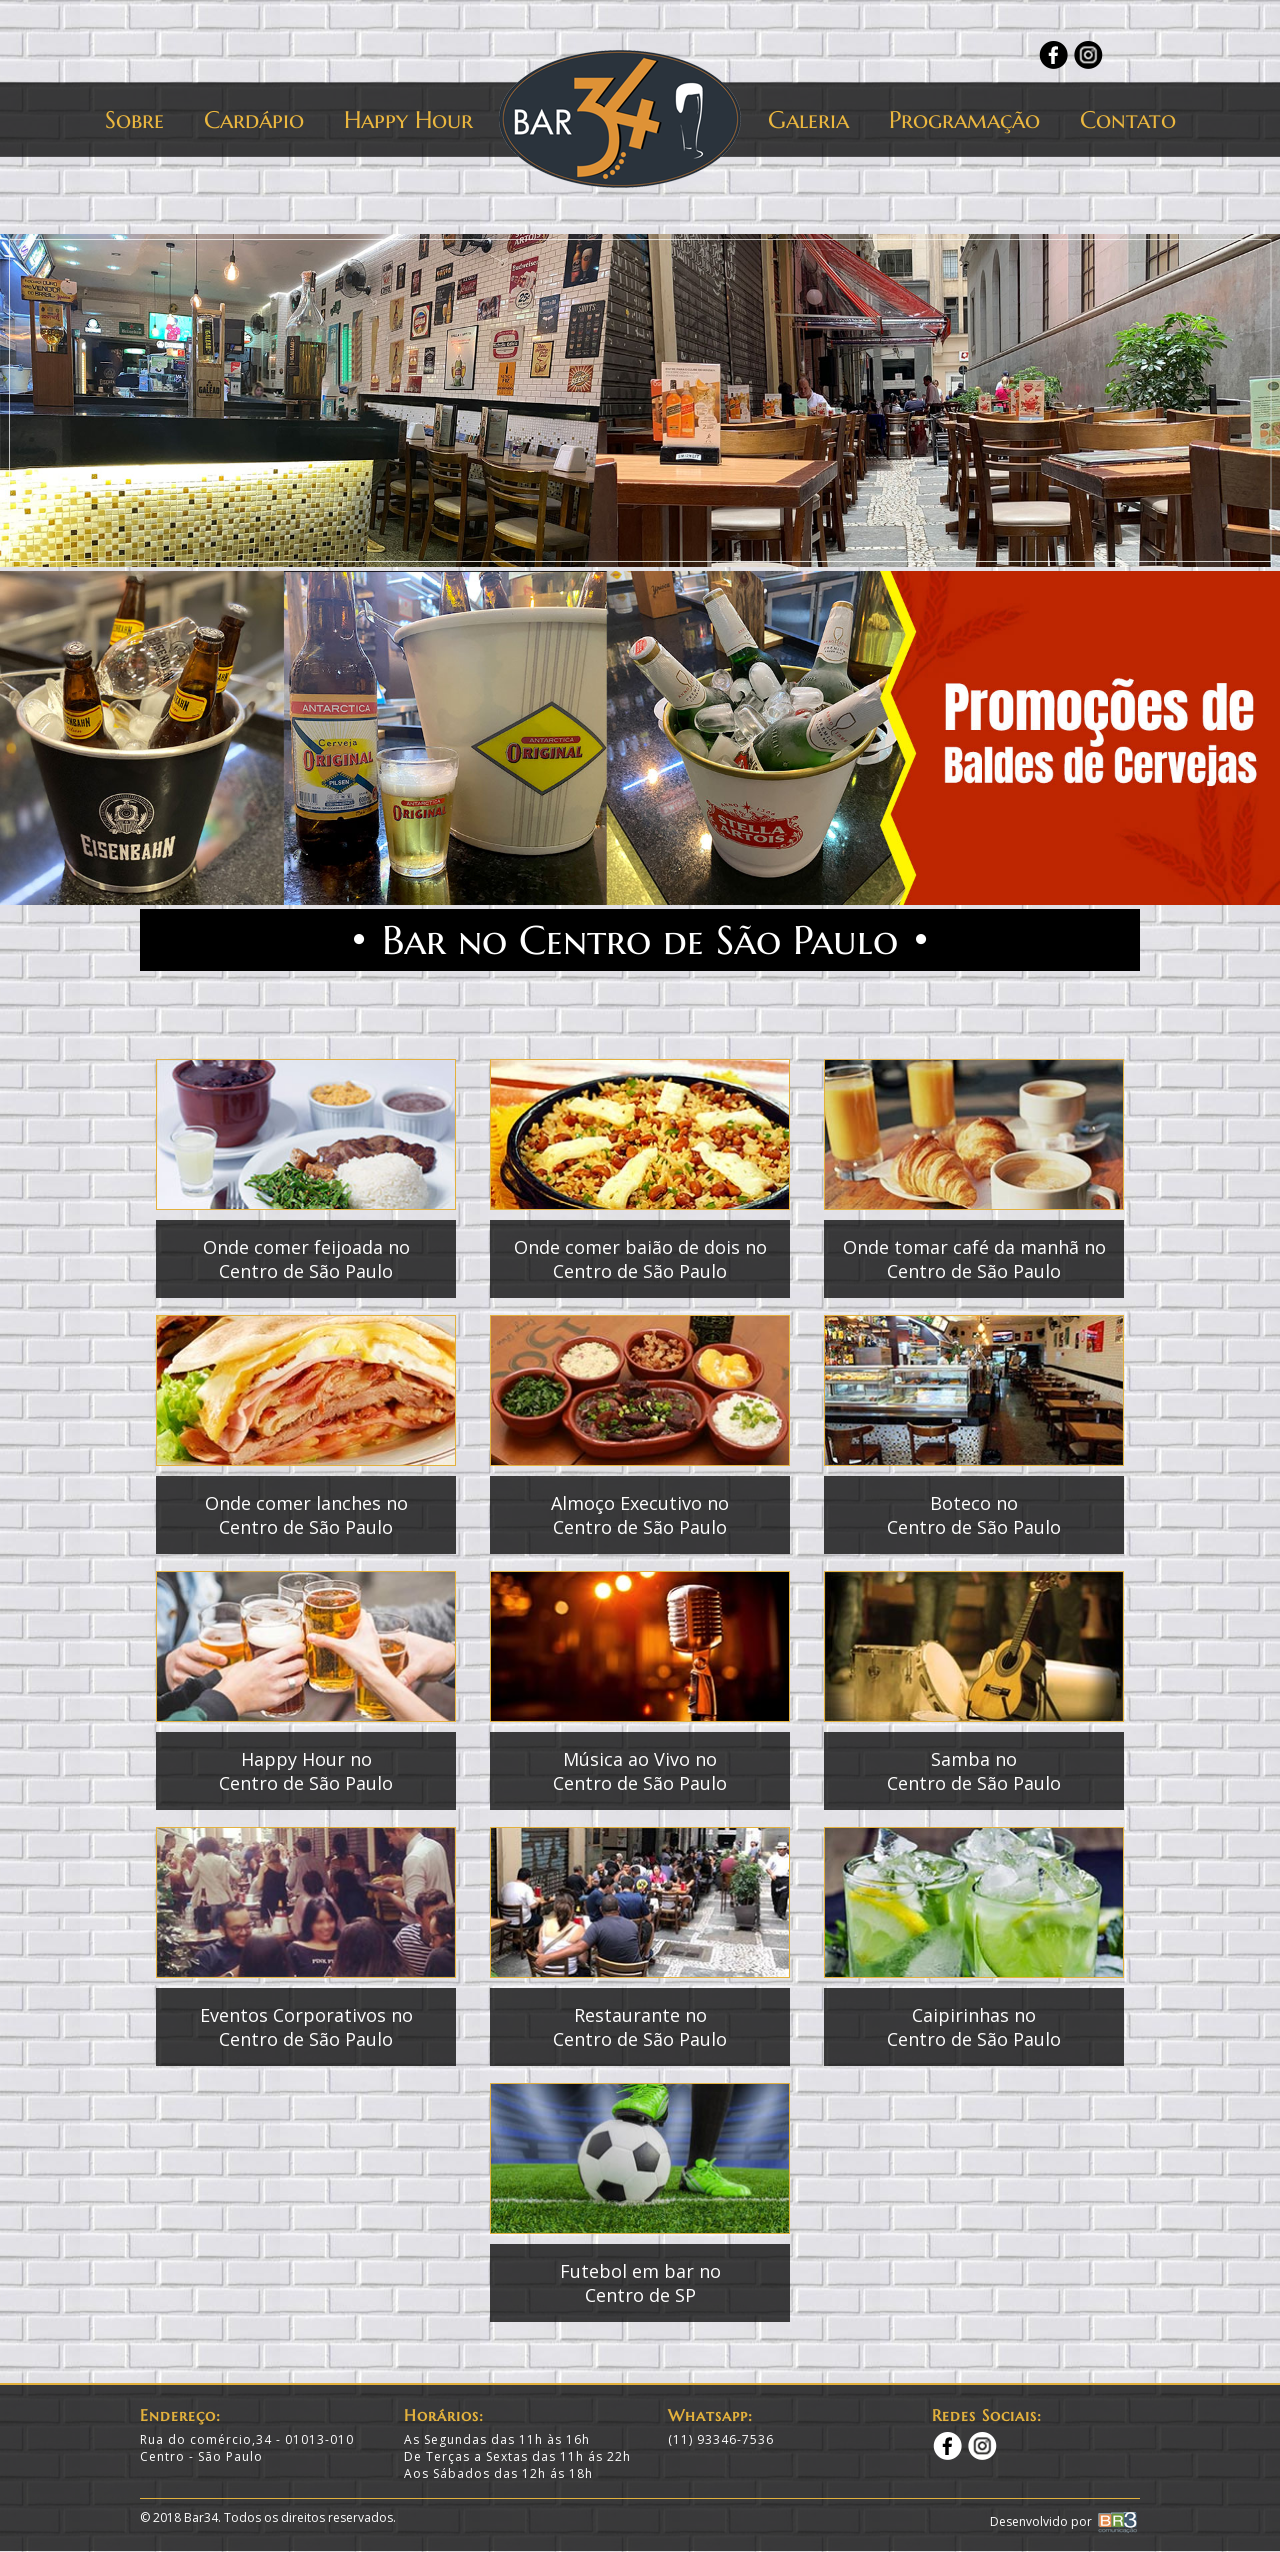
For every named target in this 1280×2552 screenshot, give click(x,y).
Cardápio (254, 120)
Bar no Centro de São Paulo (640, 940)
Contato (1128, 120)
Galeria (808, 120)
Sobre (134, 120)
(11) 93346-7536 (721, 2439)
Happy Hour (408, 120)
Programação (964, 120)
